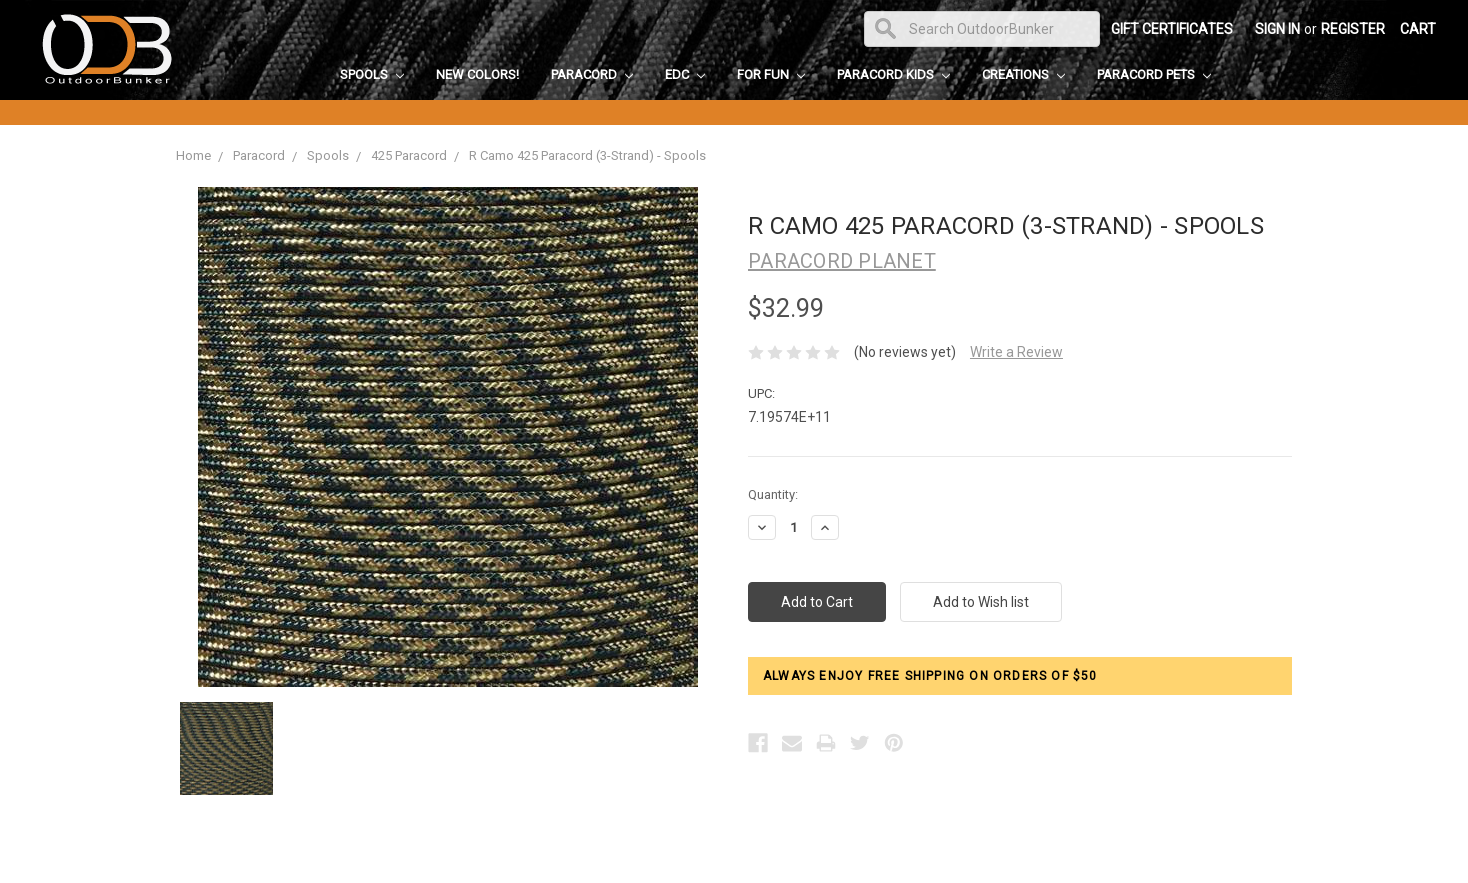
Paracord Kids (893, 74)
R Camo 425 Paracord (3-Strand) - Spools (587, 155)
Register (1353, 29)
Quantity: (773, 494)
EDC (685, 74)
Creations (1023, 74)
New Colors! (477, 74)
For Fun (771, 74)
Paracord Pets (1154, 74)
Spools (372, 74)
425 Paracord (409, 155)
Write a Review (1016, 352)
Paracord (592, 74)
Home (193, 155)
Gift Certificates (1172, 29)
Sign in (1277, 29)
